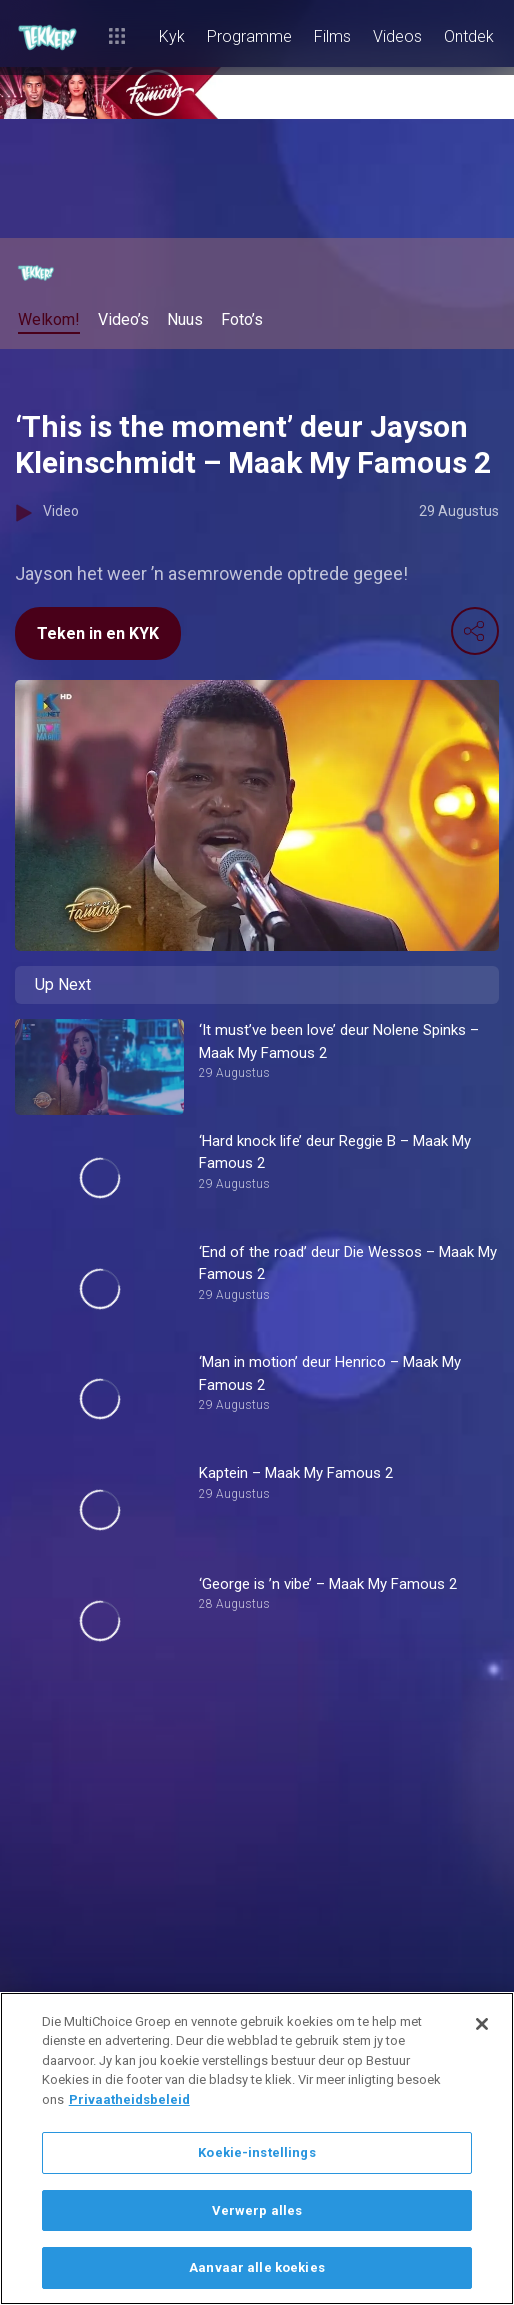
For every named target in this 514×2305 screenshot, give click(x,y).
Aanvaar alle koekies (257, 2267)
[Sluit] (482, 2024)
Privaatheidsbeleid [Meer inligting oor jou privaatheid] (129, 2099)
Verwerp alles (257, 2210)
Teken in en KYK (98, 633)
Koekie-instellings (256, 2152)
